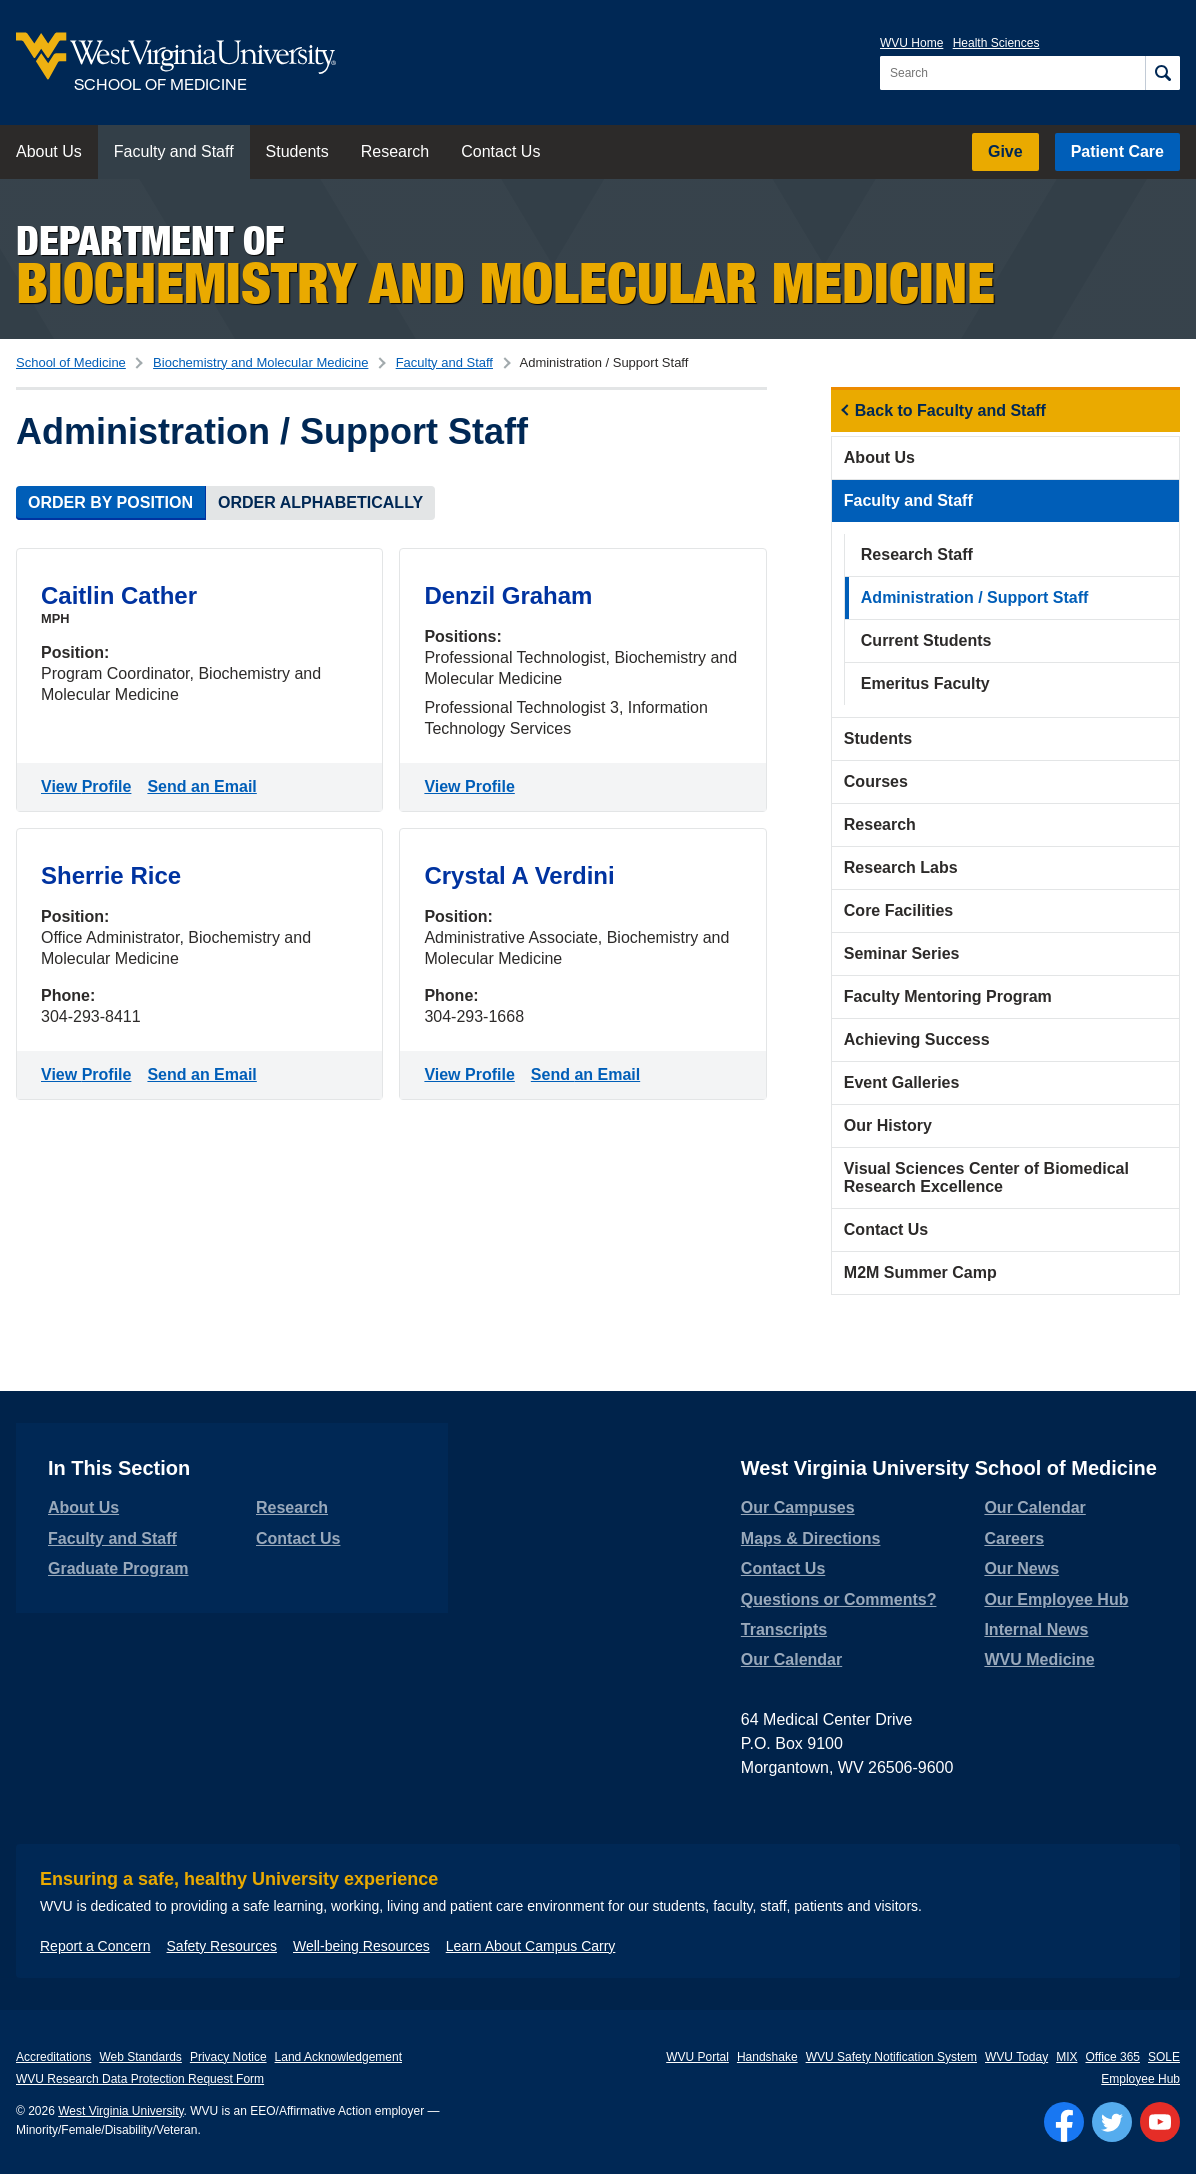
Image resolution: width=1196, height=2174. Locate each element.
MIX (1066, 2057)
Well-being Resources (361, 1946)
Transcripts (784, 1629)
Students (297, 151)
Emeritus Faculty (925, 683)
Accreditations (53, 2057)
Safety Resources (222, 1946)
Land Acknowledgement (338, 2057)
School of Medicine (71, 362)
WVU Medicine (1039, 1659)
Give (1005, 151)
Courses (876, 781)
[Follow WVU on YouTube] (1160, 2122)
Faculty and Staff (174, 151)
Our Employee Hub (1056, 1599)
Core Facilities (898, 910)
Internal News (1036, 1629)
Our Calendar (791, 1659)
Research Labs (901, 867)
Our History (888, 1125)
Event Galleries (902, 1082)
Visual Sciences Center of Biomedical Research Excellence (986, 1177)
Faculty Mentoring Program (948, 996)
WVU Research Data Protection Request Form (140, 2079)
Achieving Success (917, 1039)
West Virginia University (120, 2111)
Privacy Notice (228, 2057)
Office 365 (1113, 2057)
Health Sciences (996, 43)
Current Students (926, 640)
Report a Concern (95, 1946)
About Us (49, 151)
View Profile (90, 785)
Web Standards (140, 2057)
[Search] (1162, 73)
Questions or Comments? (839, 1599)
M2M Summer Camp (920, 1272)
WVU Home (911, 43)
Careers (1014, 1538)
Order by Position (110, 502)
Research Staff (917, 554)
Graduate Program (118, 1568)
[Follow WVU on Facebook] (1064, 2122)
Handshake (767, 2057)
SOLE (1164, 2057)
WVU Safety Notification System (891, 2057)
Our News (1021, 1568)
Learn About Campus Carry (531, 1946)
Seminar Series (902, 953)
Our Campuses (798, 1507)
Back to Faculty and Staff (950, 410)
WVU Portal (697, 2057)
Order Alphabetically (320, 502)
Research (395, 151)
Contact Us (500, 151)
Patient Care (1117, 151)
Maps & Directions (811, 1538)
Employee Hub (1140, 2079)
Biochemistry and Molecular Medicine (260, 362)
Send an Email (205, 785)
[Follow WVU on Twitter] (1112, 2122)
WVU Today (1016, 2057)
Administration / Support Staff (975, 597)
